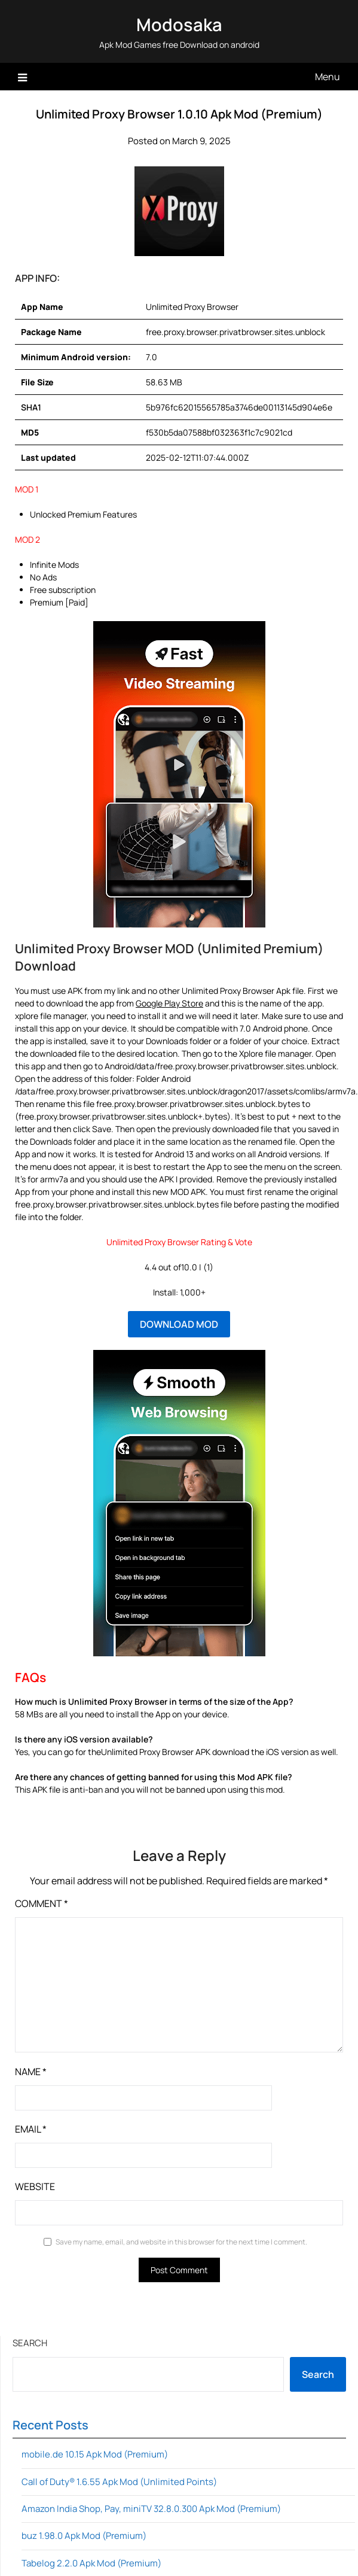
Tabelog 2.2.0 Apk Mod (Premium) (91, 2563)
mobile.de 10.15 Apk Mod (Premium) (95, 2454)
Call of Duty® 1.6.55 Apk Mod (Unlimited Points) (119, 2481)
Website (35, 2186)
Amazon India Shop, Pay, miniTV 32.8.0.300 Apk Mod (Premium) (151, 2508)
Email (31, 2129)
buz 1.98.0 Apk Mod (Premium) (84, 2535)
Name (31, 2071)
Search (30, 2343)
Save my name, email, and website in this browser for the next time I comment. (181, 2242)
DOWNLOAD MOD (179, 1324)
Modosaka (179, 25)
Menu (327, 76)
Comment (41, 1903)
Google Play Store (169, 1003)
